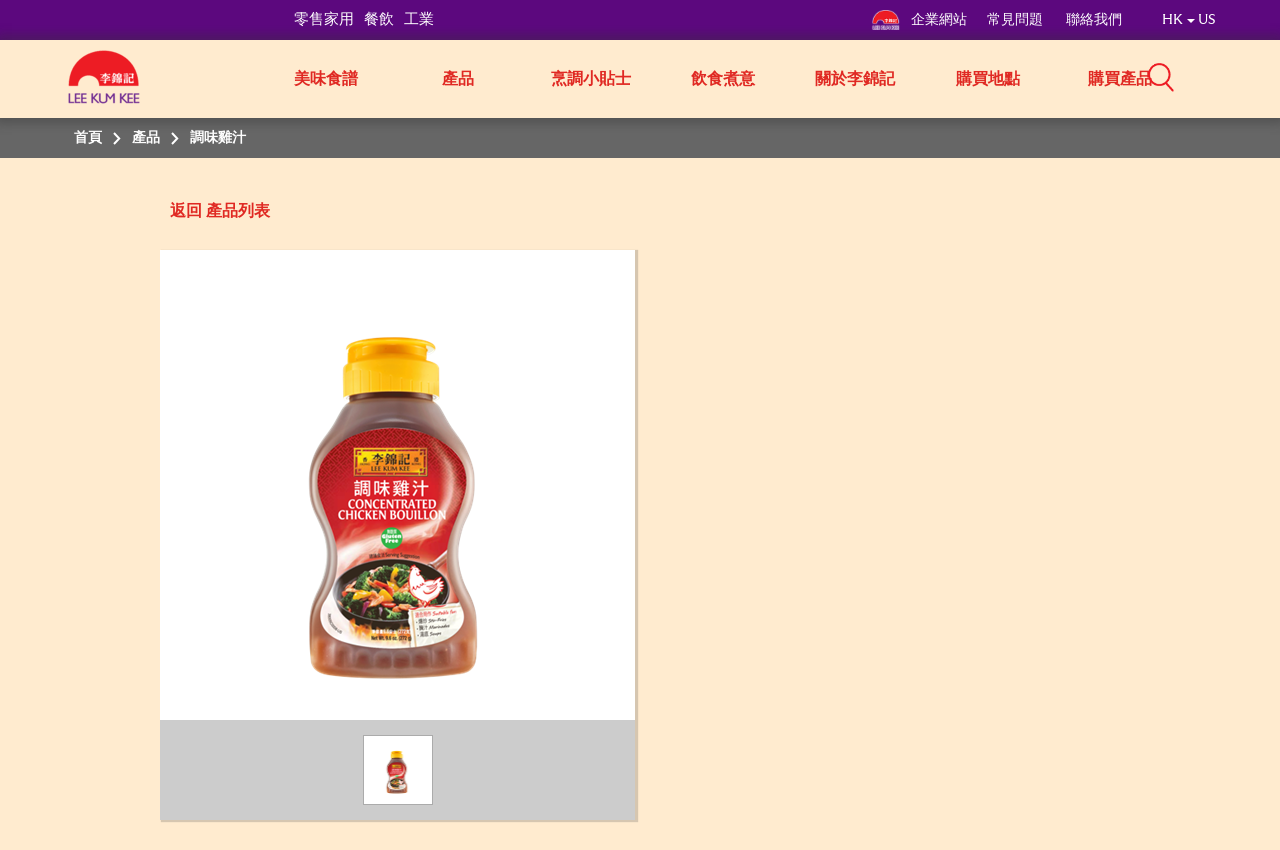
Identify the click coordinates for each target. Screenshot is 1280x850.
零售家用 (324, 19)
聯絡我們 (1094, 20)
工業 (419, 19)
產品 (458, 79)
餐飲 (379, 19)
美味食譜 (326, 79)
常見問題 (1016, 20)
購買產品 (1120, 79)
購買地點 (988, 79)
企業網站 (919, 20)
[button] (1223, 77)
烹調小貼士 (591, 79)
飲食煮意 (723, 79)
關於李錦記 (855, 79)
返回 (186, 211)
